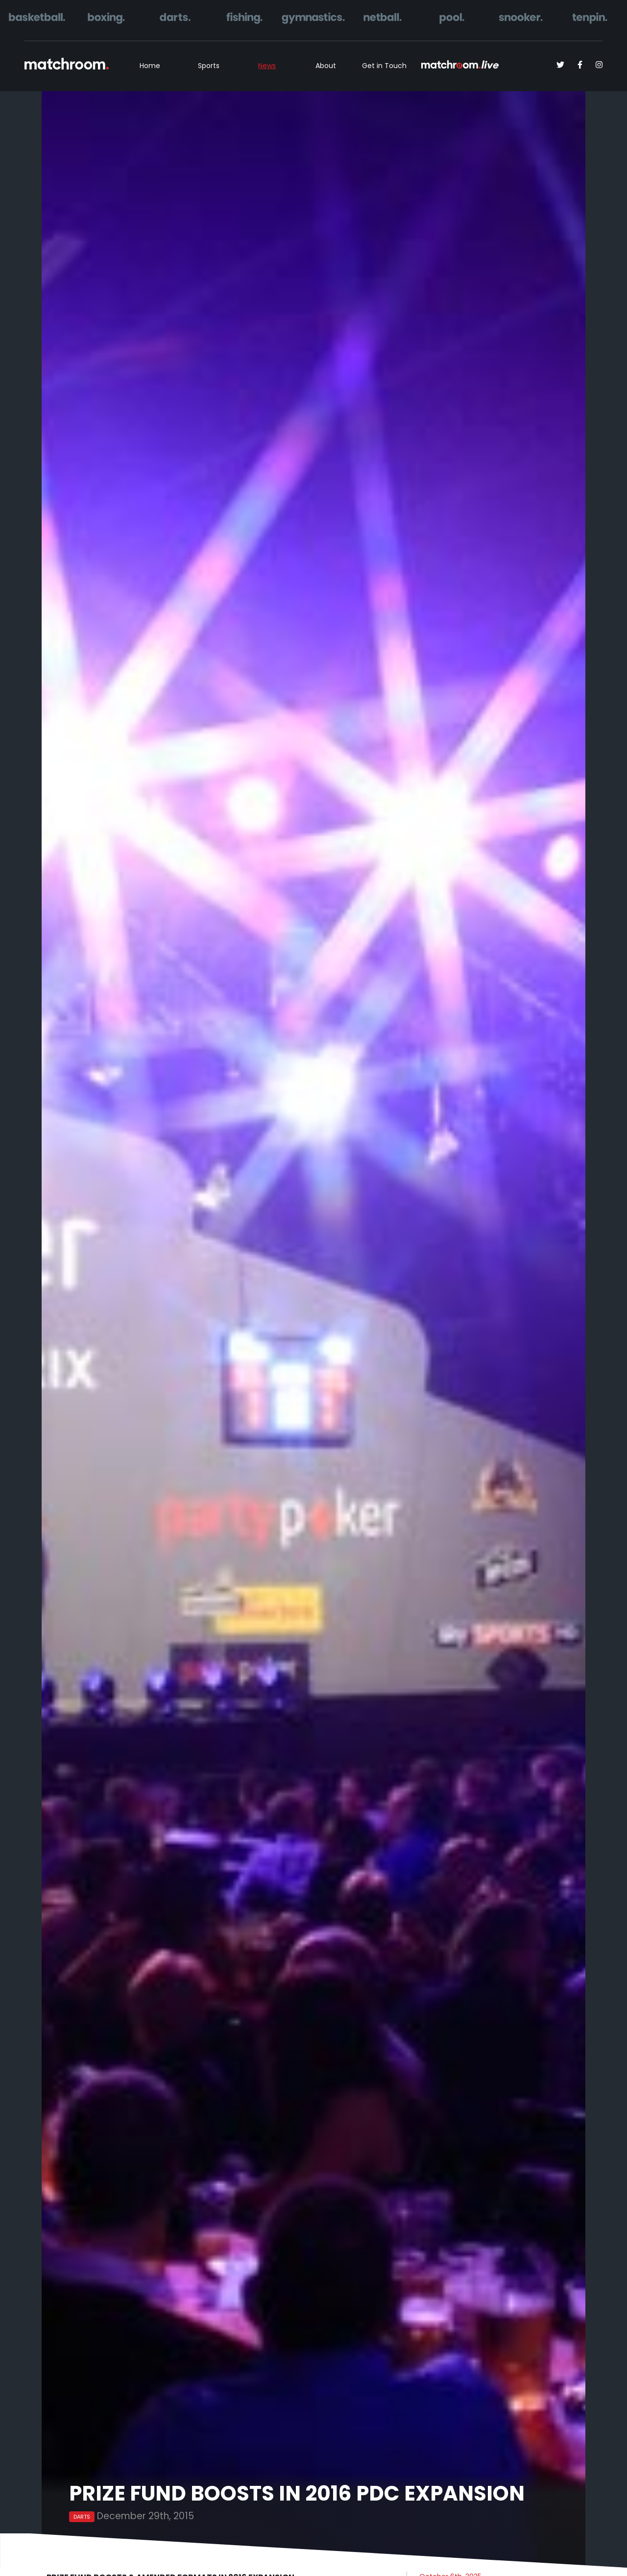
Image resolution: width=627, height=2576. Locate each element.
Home (150, 66)
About (325, 66)
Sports (208, 66)
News (267, 66)
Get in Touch (384, 66)
